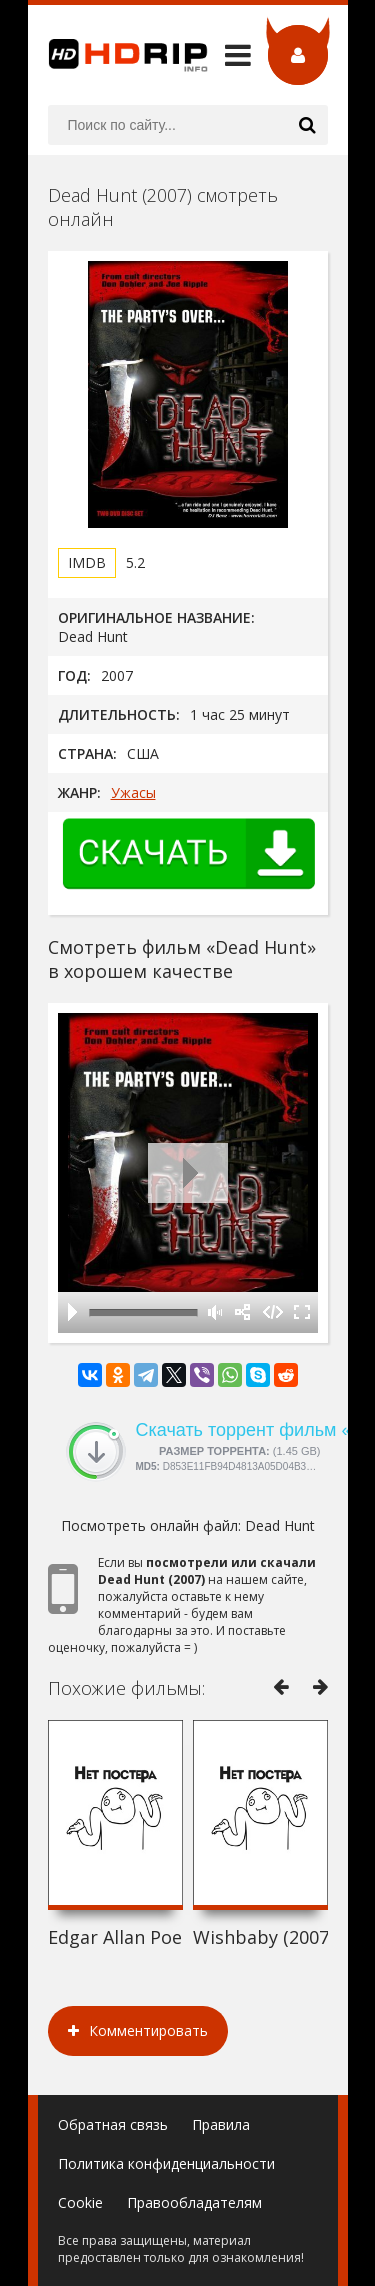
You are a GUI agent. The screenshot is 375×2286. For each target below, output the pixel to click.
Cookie (80, 2202)
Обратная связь (113, 2124)
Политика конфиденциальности (166, 2163)
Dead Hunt (280, 1525)
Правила (221, 2124)
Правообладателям (194, 2202)
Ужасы (133, 792)
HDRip (118, 55)
